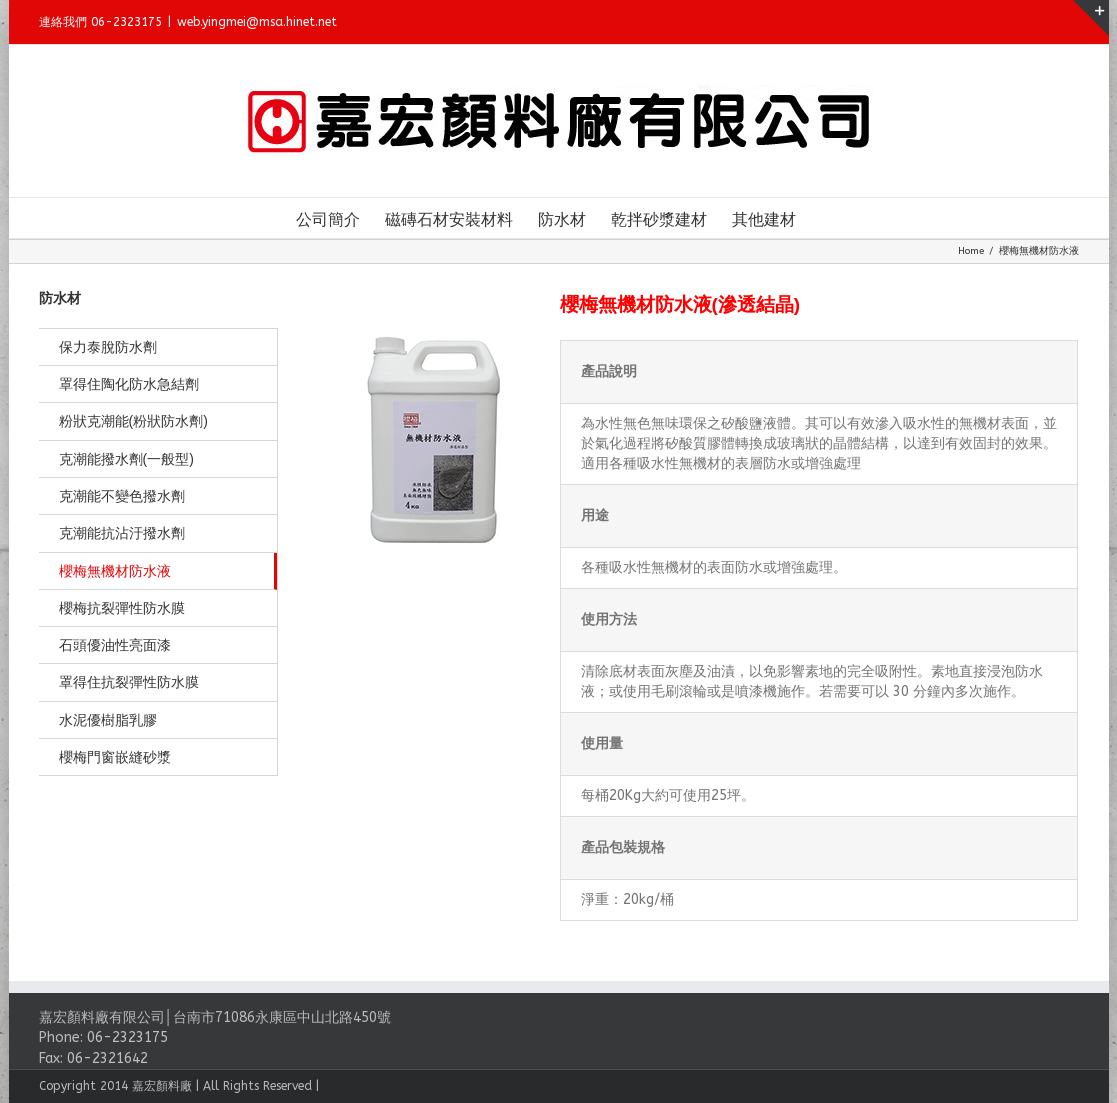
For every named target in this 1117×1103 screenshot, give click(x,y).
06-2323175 (122, 1037)
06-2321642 (102, 1058)
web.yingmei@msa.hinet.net (252, 22)
